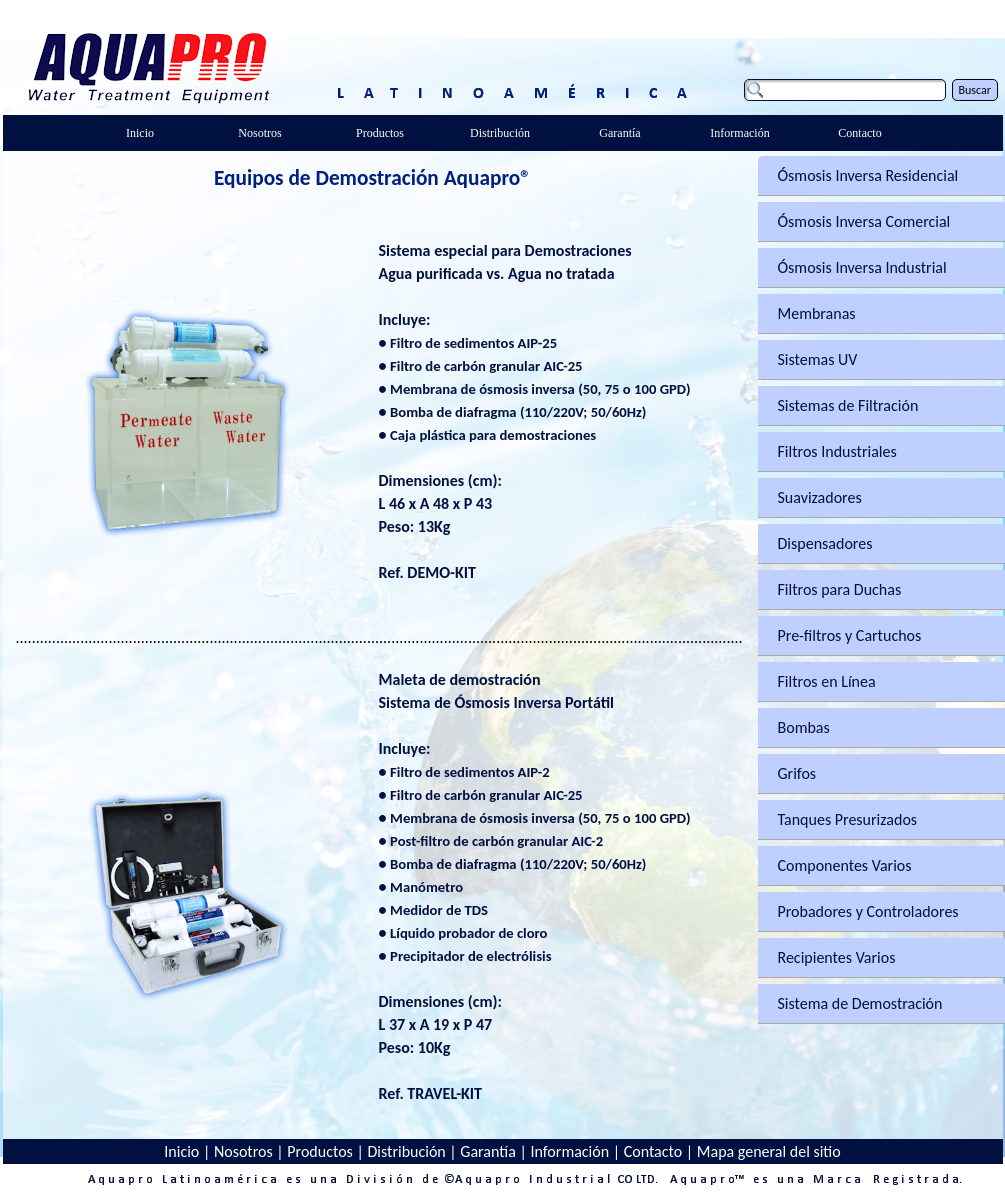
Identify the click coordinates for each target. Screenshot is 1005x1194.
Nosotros (243, 1151)
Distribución (406, 1151)
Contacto (653, 1151)
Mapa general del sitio (769, 1151)
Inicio (181, 1151)
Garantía (488, 1151)
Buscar (975, 90)
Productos (320, 1151)
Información (569, 1151)
